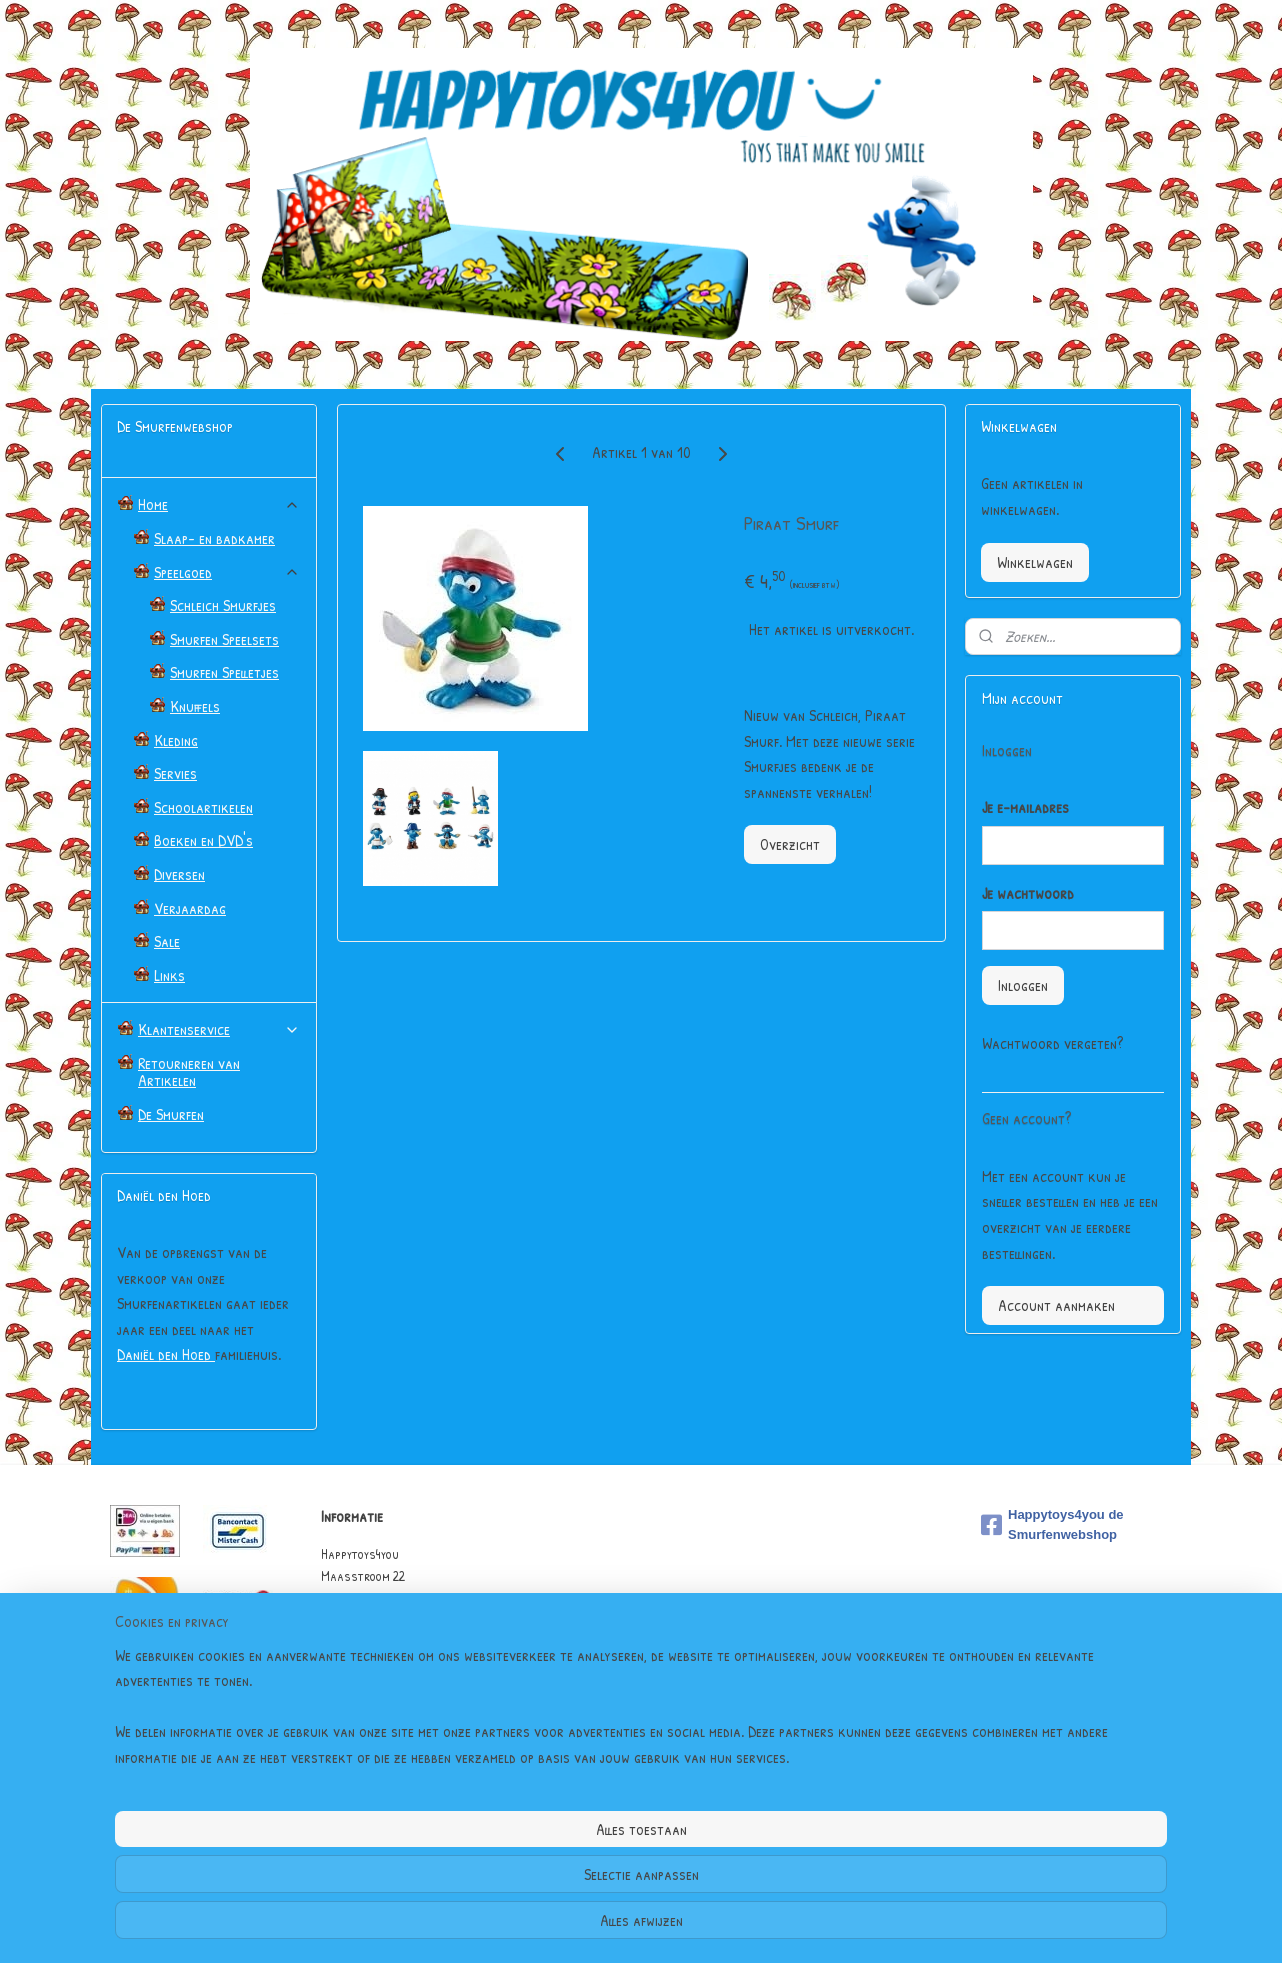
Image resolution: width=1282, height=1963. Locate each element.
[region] (509, 1874)
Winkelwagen (1035, 562)
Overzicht (789, 844)
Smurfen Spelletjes (224, 672)
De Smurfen (171, 1114)
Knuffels (195, 706)
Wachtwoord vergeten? (1052, 1043)
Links (169, 975)
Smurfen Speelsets (224, 639)
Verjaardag (190, 908)
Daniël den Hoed (166, 1354)
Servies (175, 773)
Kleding (176, 740)
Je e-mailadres (1025, 807)
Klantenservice (219, 1029)
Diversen (179, 874)
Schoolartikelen (203, 807)
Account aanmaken (1056, 1305)
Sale (167, 941)
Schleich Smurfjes (223, 605)
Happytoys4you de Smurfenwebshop (1052, 1525)
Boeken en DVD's (203, 840)
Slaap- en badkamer (214, 538)
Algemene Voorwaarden (385, 1687)
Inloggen (1023, 985)
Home (219, 504)
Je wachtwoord (1028, 893)
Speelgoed (227, 572)
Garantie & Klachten (378, 1710)
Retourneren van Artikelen (189, 1072)
